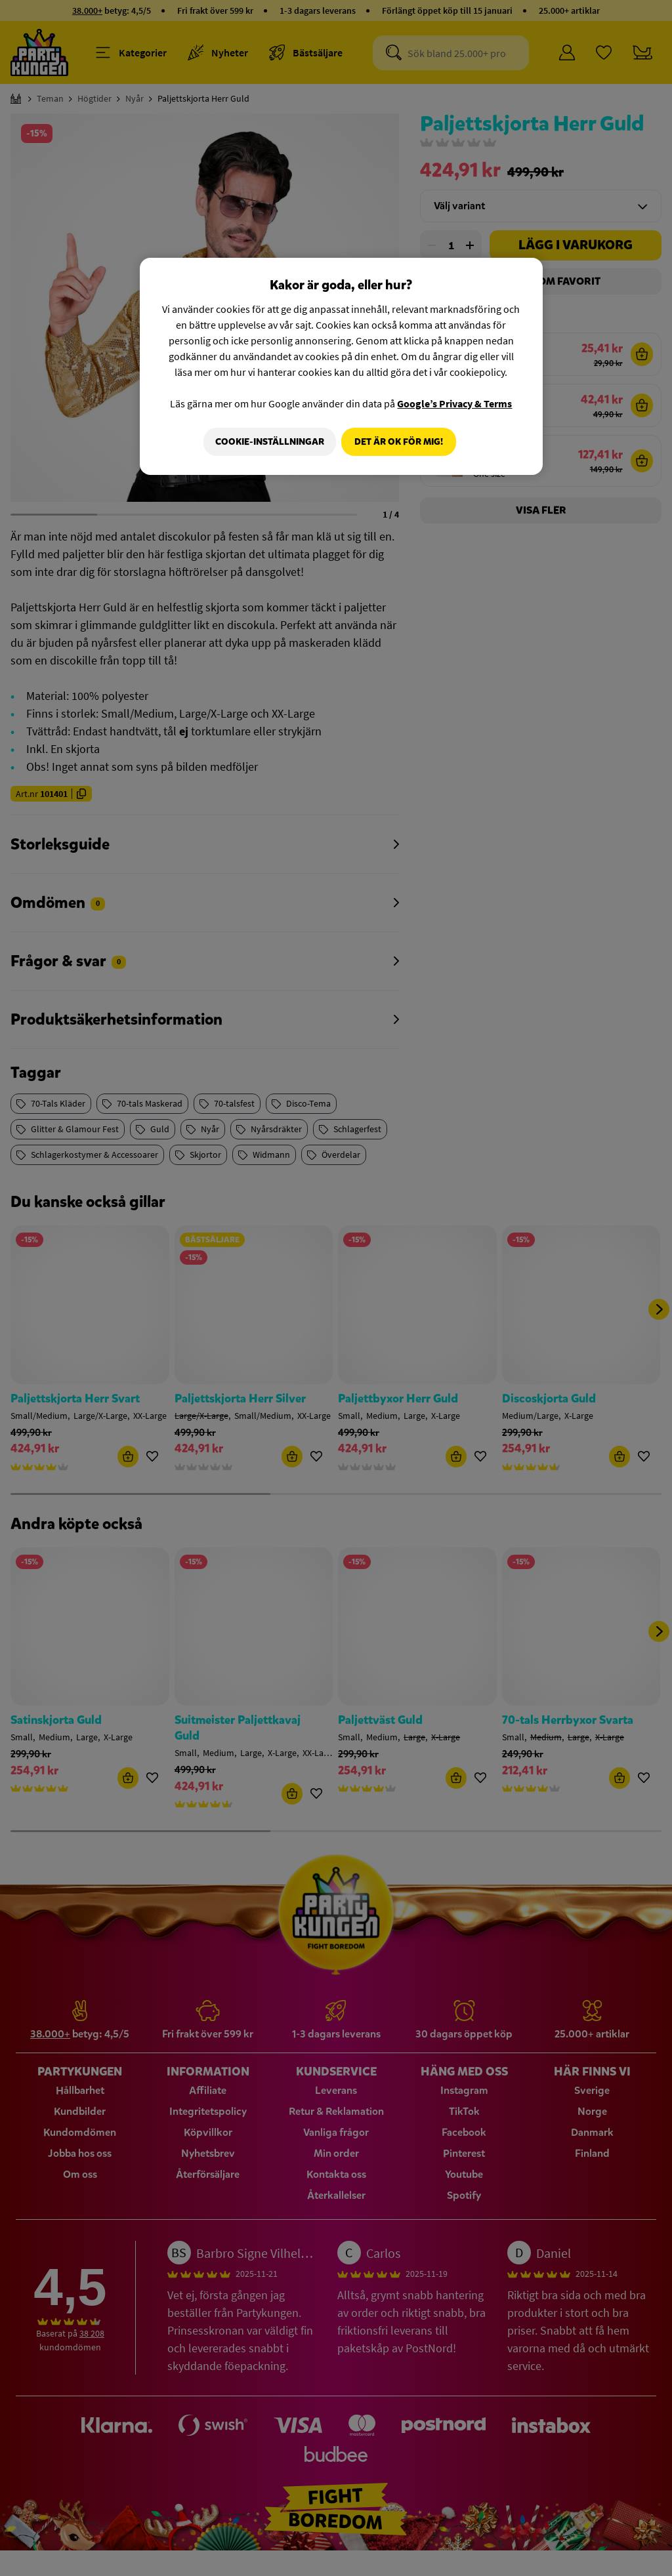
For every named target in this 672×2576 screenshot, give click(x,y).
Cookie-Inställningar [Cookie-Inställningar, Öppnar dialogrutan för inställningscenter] (265, 442)
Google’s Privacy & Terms (454, 403)
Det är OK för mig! (398, 442)
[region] (341, 367)
